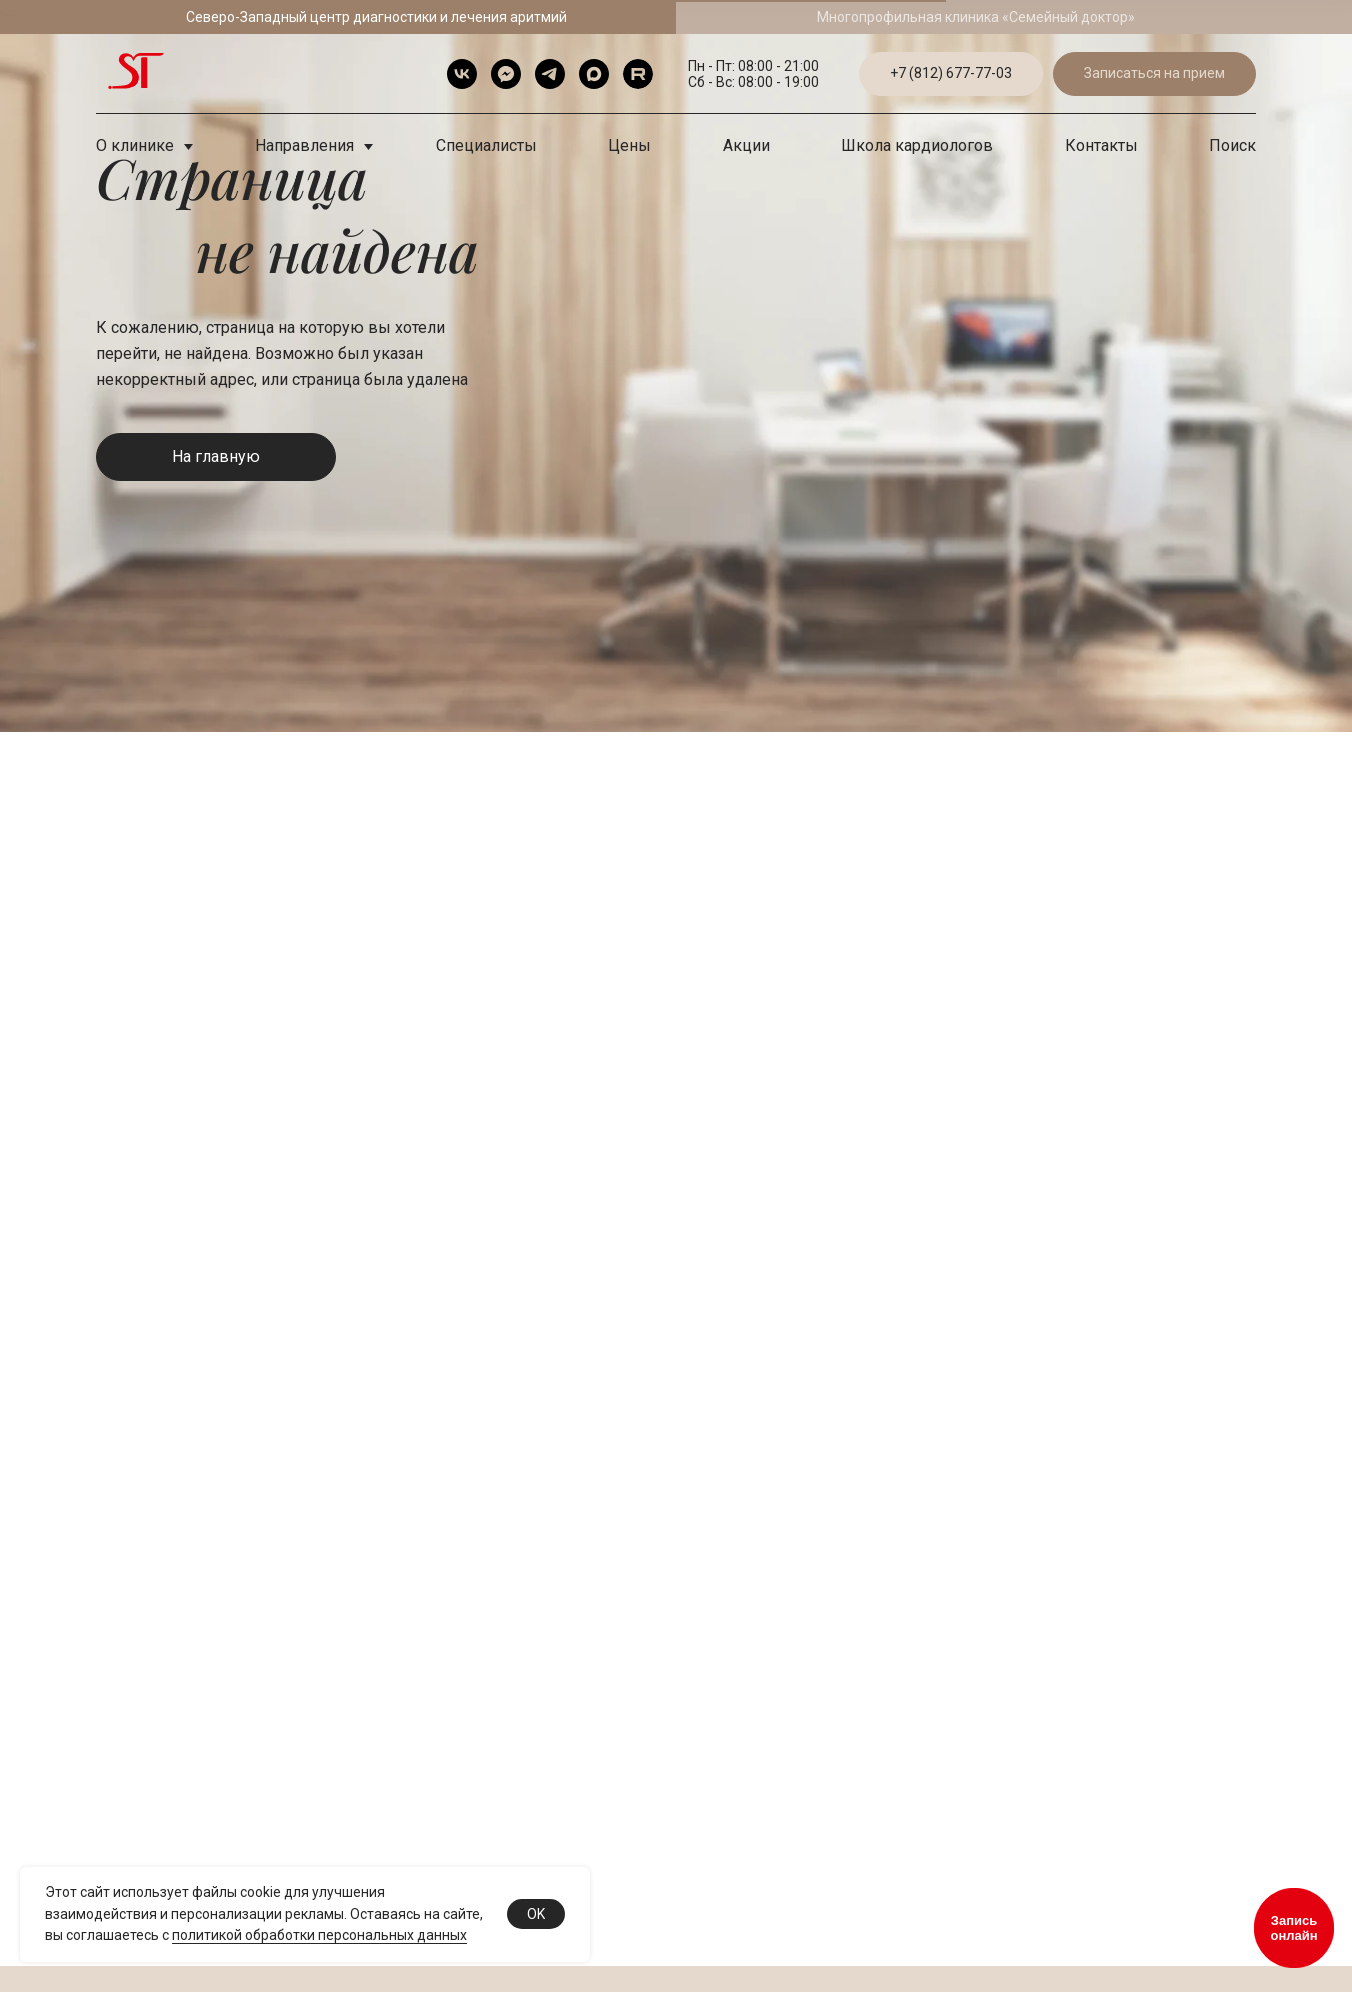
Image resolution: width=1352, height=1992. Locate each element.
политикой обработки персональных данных (319, 1935)
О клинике (137, 145)
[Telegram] (550, 74)
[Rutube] (638, 74)
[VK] (462, 74)
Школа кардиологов (917, 145)
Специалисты (486, 145)
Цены (629, 145)
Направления (306, 145)
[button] (1154, 74)
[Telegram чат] (506, 74)
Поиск (1232, 145)
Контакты (1101, 145)
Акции (746, 145)
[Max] (594, 74)
